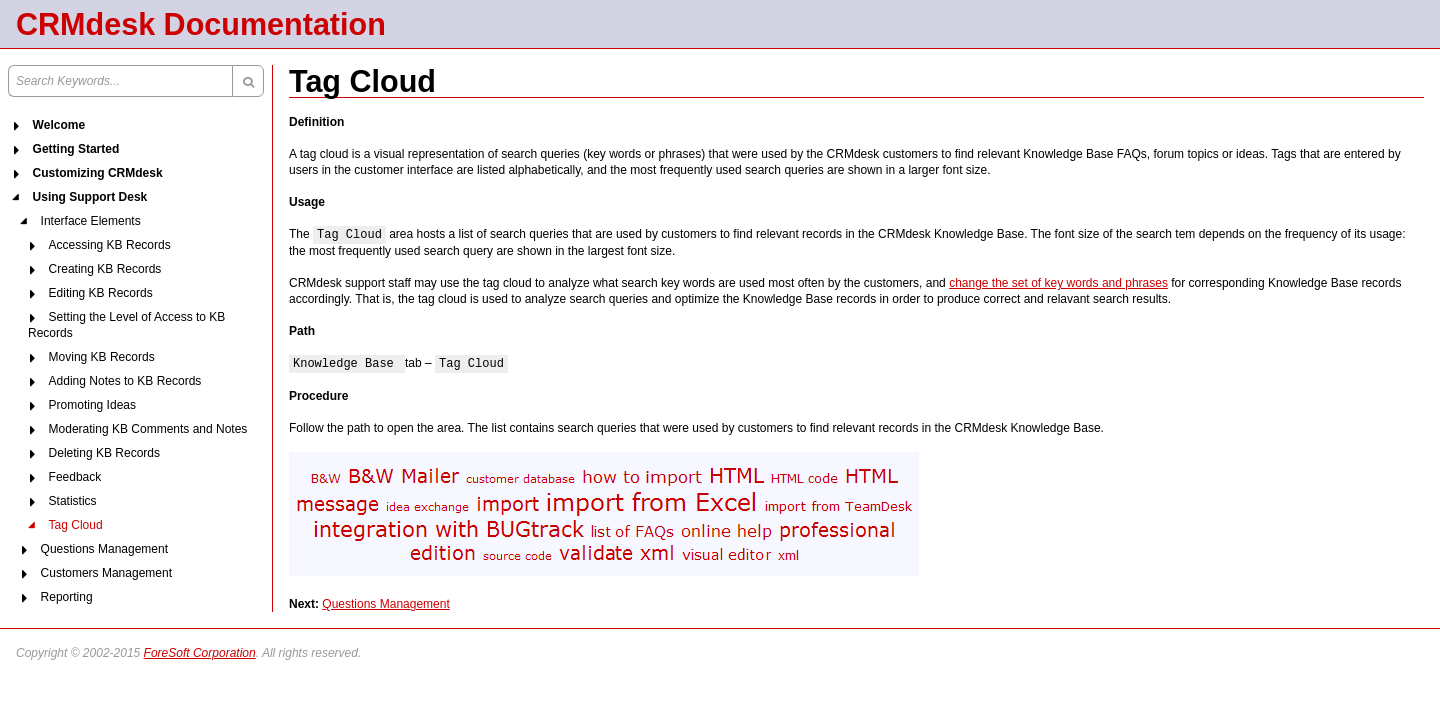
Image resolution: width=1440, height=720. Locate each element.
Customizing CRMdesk (98, 173)
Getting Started (76, 149)
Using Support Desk (90, 197)
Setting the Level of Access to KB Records (126, 325)
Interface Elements (91, 221)
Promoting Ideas (92, 405)
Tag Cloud (76, 525)
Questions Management (104, 549)
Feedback (75, 477)
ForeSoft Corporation (200, 653)
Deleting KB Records (104, 453)
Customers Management (106, 573)
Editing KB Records (101, 293)
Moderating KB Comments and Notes (148, 429)
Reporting (67, 597)
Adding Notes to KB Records (125, 381)
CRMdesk (85, 24)
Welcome (59, 125)
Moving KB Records (102, 357)
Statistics (73, 501)
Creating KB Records (105, 269)
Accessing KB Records (110, 245)
